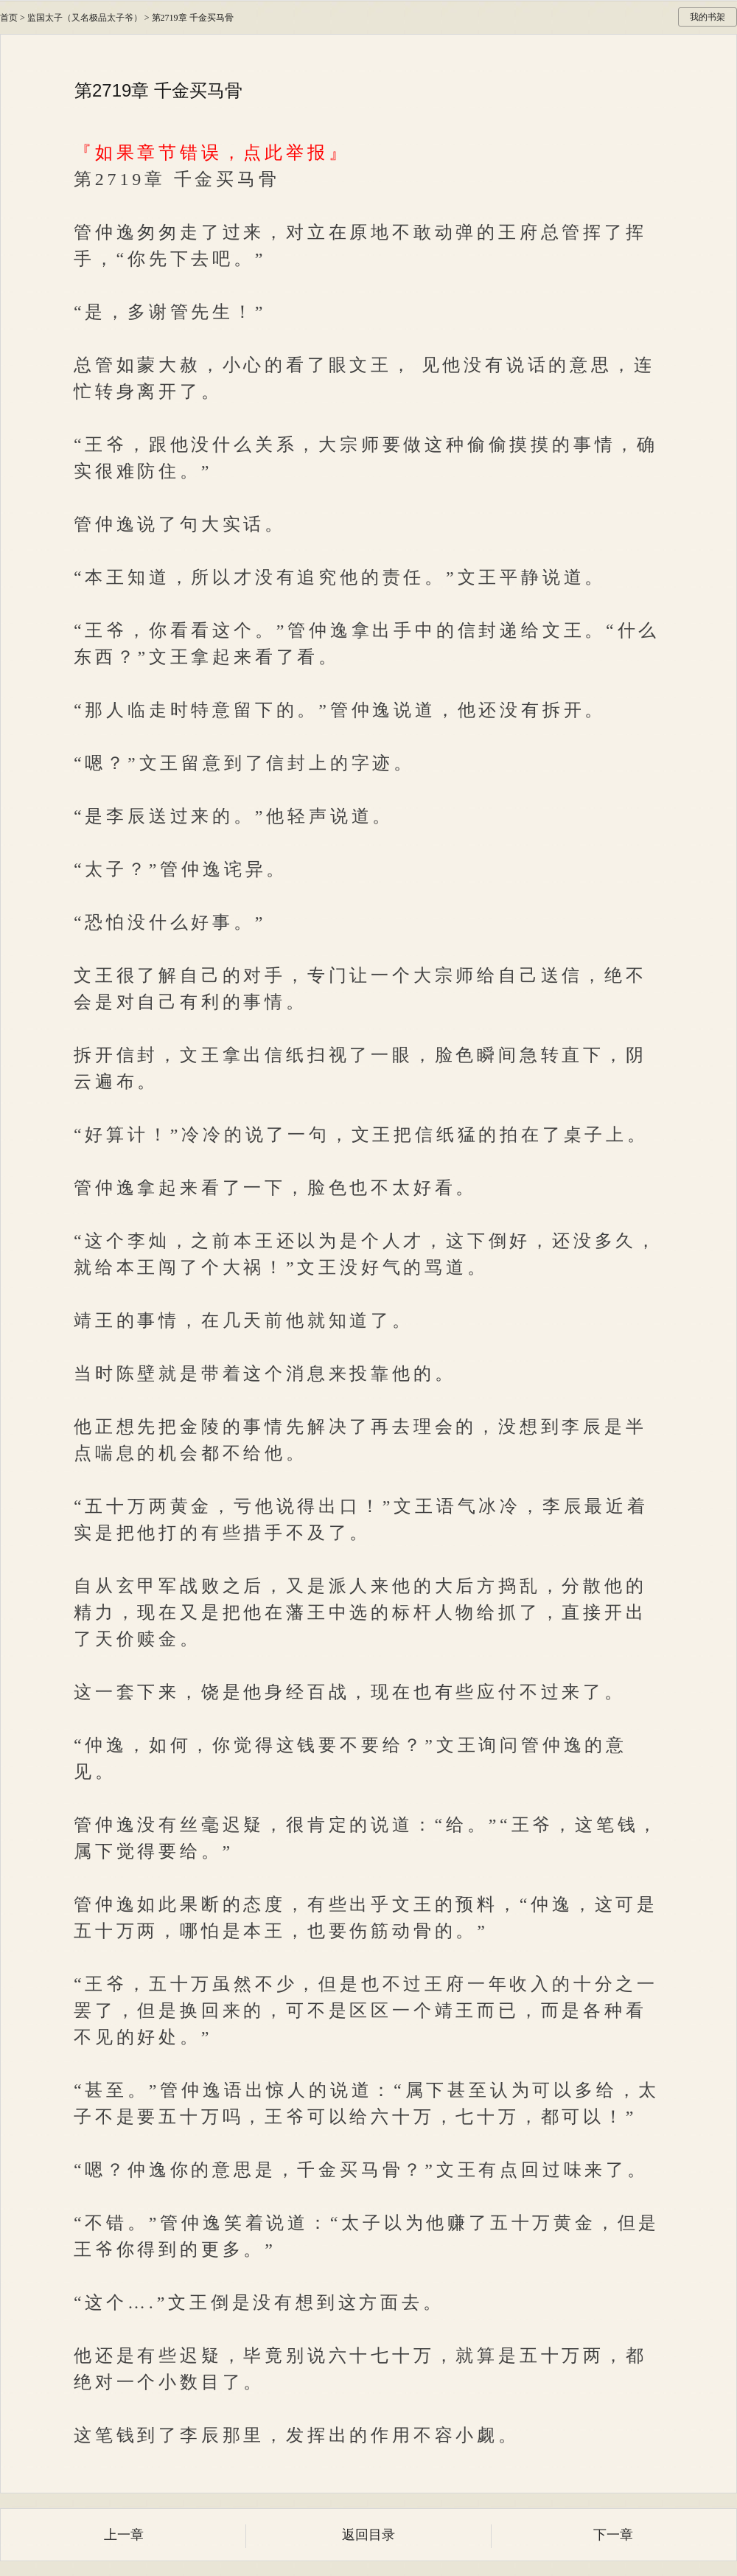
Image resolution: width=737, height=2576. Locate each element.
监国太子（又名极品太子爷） (84, 18)
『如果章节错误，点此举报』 (211, 152)
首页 (9, 18)
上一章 (124, 2534)
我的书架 (707, 17)
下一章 (613, 2534)
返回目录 (368, 2534)
